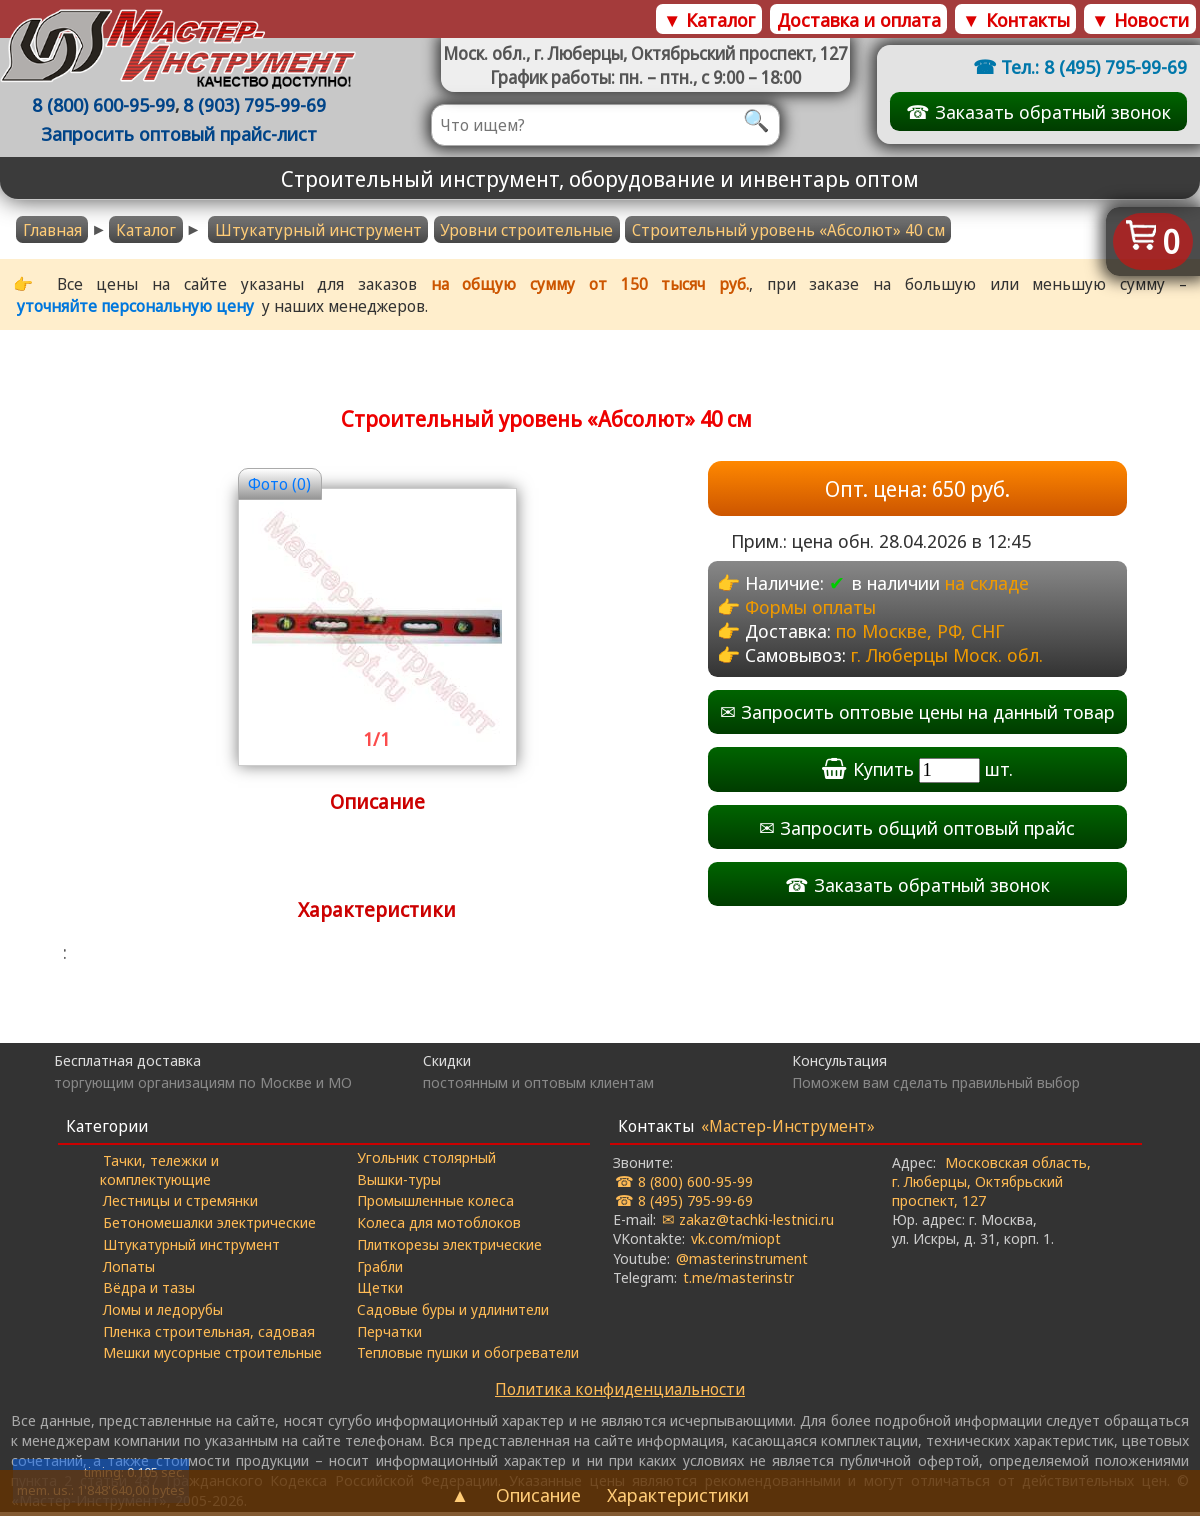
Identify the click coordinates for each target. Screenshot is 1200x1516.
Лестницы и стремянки (181, 1203)
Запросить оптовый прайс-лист (180, 134)
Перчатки (389, 1334)
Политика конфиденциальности (620, 1393)
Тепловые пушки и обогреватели (468, 1355)
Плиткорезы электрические (449, 1247)
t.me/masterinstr (738, 1280)
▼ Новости (1140, 19)
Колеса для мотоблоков (439, 1225)
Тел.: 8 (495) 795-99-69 (1094, 66)
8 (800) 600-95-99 (104, 105)
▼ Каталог (709, 19)
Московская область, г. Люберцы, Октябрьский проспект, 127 (991, 1184)
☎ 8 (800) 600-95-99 (684, 1184)
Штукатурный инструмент (318, 230)
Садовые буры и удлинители (453, 1312)
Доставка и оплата (859, 19)
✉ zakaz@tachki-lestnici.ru (748, 1222)
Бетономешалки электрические (210, 1225)
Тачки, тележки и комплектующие (160, 1171)
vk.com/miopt (736, 1241)
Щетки (380, 1290)
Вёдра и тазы (150, 1290)
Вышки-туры (399, 1182)
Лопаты (130, 1268)
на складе (987, 582)
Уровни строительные (526, 230)
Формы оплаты (810, 606)
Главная (52, 230)
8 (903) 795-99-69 (255, 105)
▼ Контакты (1015, 19)
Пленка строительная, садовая (210, 1334)
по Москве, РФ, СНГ (920, 630)
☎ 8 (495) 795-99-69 (684, 1203)
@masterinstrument (742, 1260)
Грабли (380, 1268)
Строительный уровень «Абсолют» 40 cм (788, 230)
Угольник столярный (426, 1160)
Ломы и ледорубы (164, 1312)
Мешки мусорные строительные (213, 1355)
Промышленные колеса (435, 1203)
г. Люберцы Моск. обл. (948, 655)
